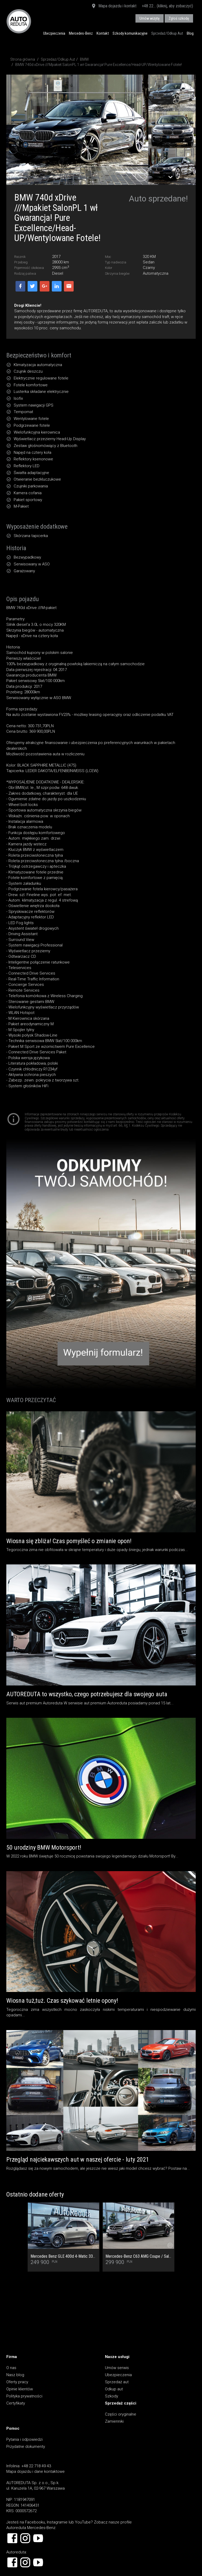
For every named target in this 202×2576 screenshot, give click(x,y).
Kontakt (103, 33)
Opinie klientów (19, 2389)
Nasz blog (15, 2374)
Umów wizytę (149, 18)
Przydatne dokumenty (25, 2446)
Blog (190, 33)
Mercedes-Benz (81, 33)
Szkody (111, 2396)
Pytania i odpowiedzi (24, 2439)
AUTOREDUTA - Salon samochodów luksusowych (19, 21)
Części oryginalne (120, 2414)
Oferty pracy (17, 2382)
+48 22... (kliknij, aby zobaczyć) (167, 5)
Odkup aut (114, 2389)
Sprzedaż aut (117, 2382)
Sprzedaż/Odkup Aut (167, 33)
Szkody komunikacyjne (130, 33)
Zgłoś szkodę (179, 18)
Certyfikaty (15, 2403)
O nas (11, 2367)
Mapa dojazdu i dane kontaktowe (35, 2471)
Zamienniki (114, 2421)
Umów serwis (117, 2367)
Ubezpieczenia (54, 33)
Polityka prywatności (24, 2396)
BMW (84, 59)
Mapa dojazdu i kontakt (114, 6)
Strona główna (22, 59)
